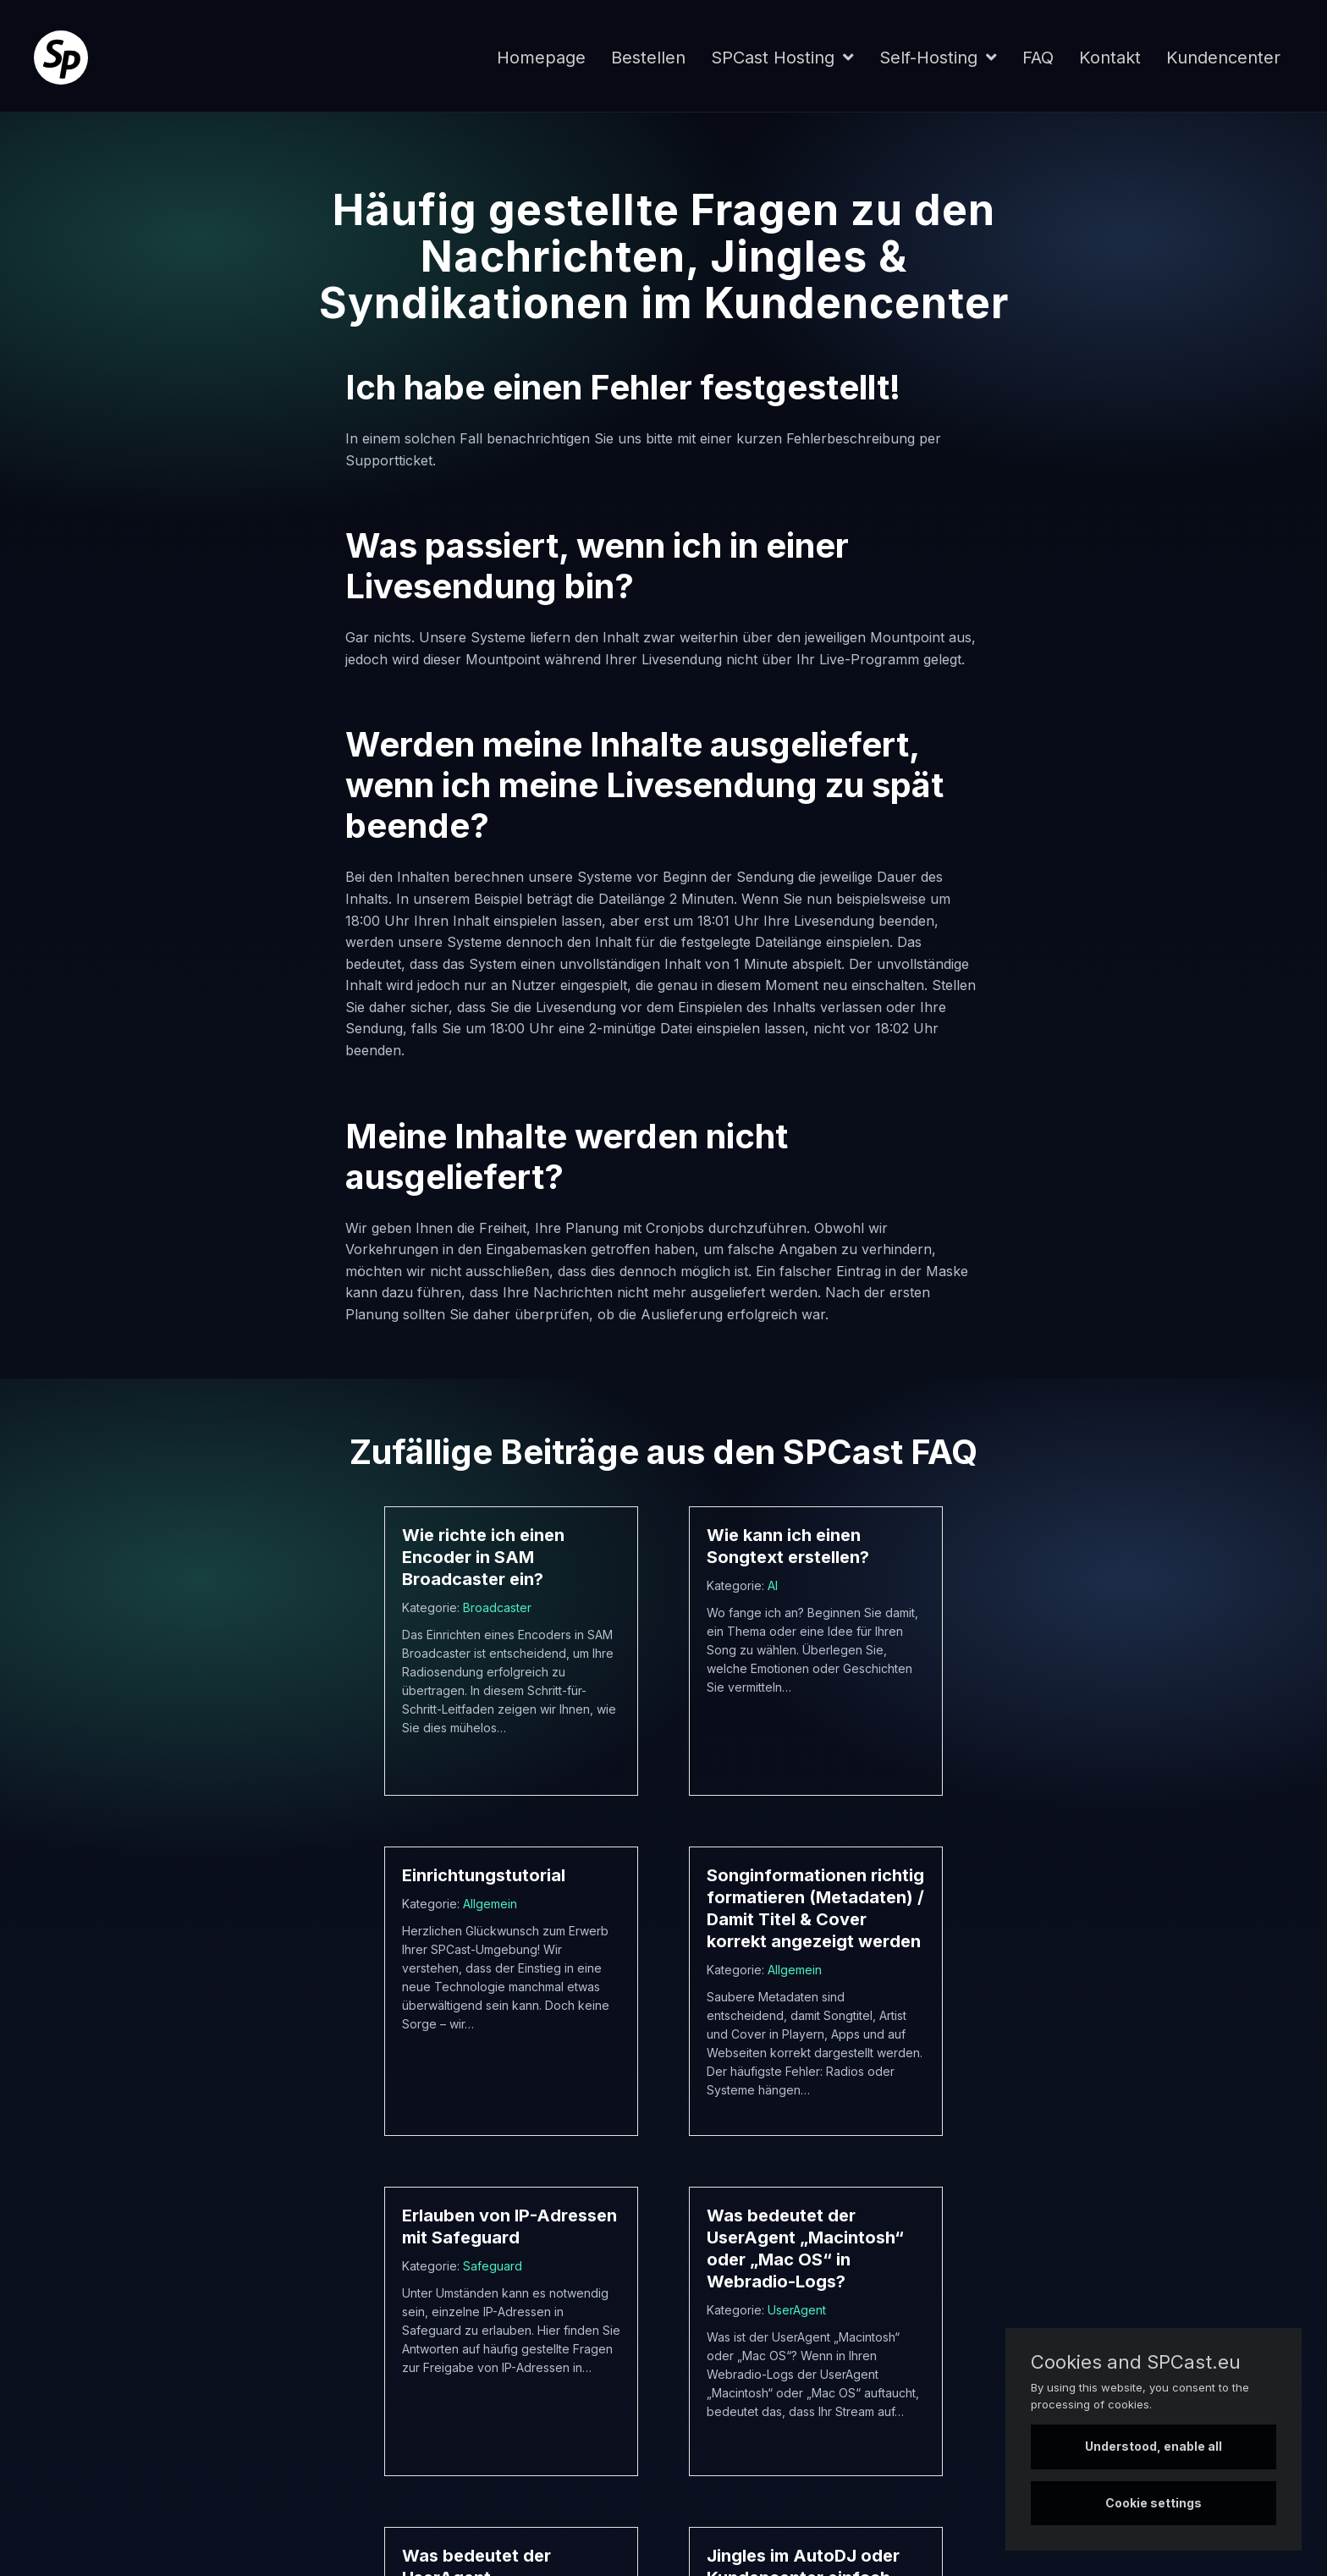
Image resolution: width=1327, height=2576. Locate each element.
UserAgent (797, 2310)
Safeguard (492, 2266)
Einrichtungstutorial (483, 1875)
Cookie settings (1153, 2503)
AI (773, 1585)
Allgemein (490, 1903)
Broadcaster (497, 1607)
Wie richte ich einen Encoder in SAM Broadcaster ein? (483, 1557)
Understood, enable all (1153, 2446)
